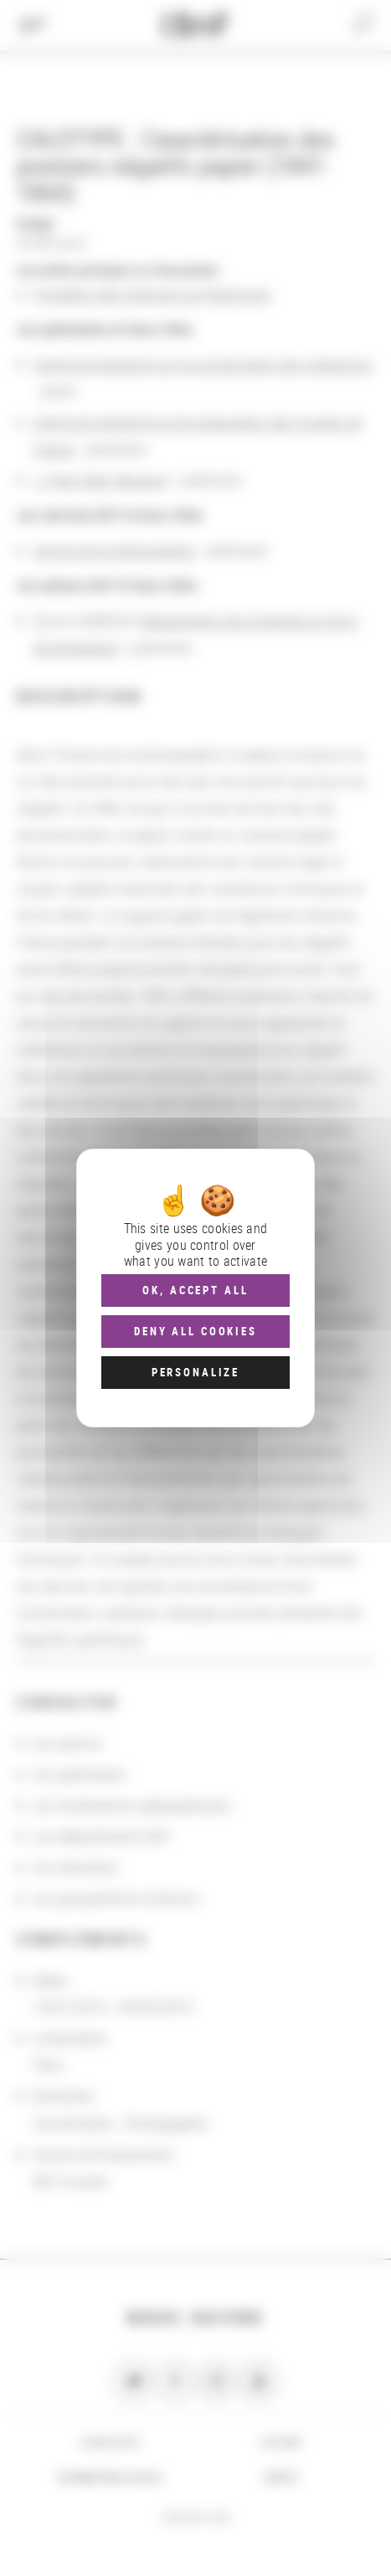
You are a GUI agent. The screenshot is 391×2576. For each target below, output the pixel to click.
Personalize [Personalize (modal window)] (195, 1372)
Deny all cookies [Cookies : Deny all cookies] (195, 1331)
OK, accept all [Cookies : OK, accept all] (195, 1290)
